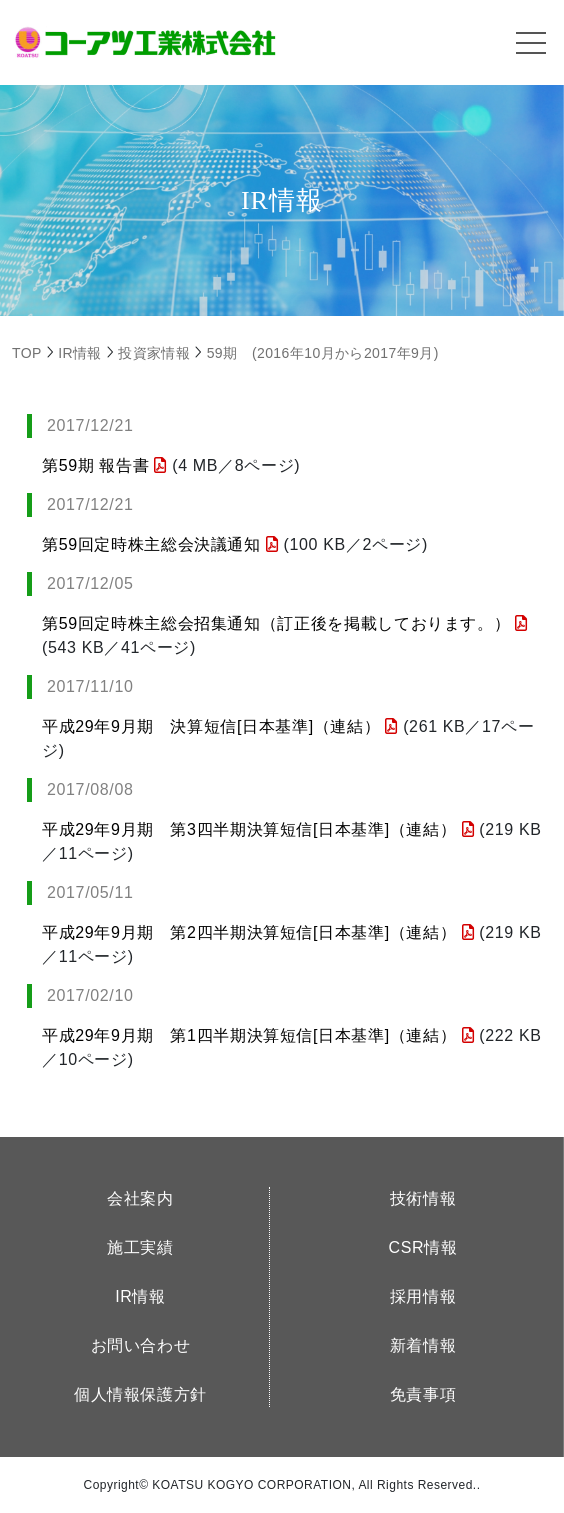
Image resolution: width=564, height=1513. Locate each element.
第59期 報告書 (104, 465)
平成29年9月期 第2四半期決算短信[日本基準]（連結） (258, 932)
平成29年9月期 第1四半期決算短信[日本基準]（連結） (258, 1035)
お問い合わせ (141, 1345)
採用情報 (423, 1296)
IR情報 (140, 1296)
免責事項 (423, 1394)
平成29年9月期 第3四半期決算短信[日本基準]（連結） (258, 829)
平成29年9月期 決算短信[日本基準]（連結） (220, 726)
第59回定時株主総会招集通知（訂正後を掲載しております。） (285, 623)
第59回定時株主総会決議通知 (160, 544)
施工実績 (140, 1247)
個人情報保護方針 (140, 1394)
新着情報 (423, 1345)
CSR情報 (423, 1247)
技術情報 (423, 1198)
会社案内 (140, 1198)
